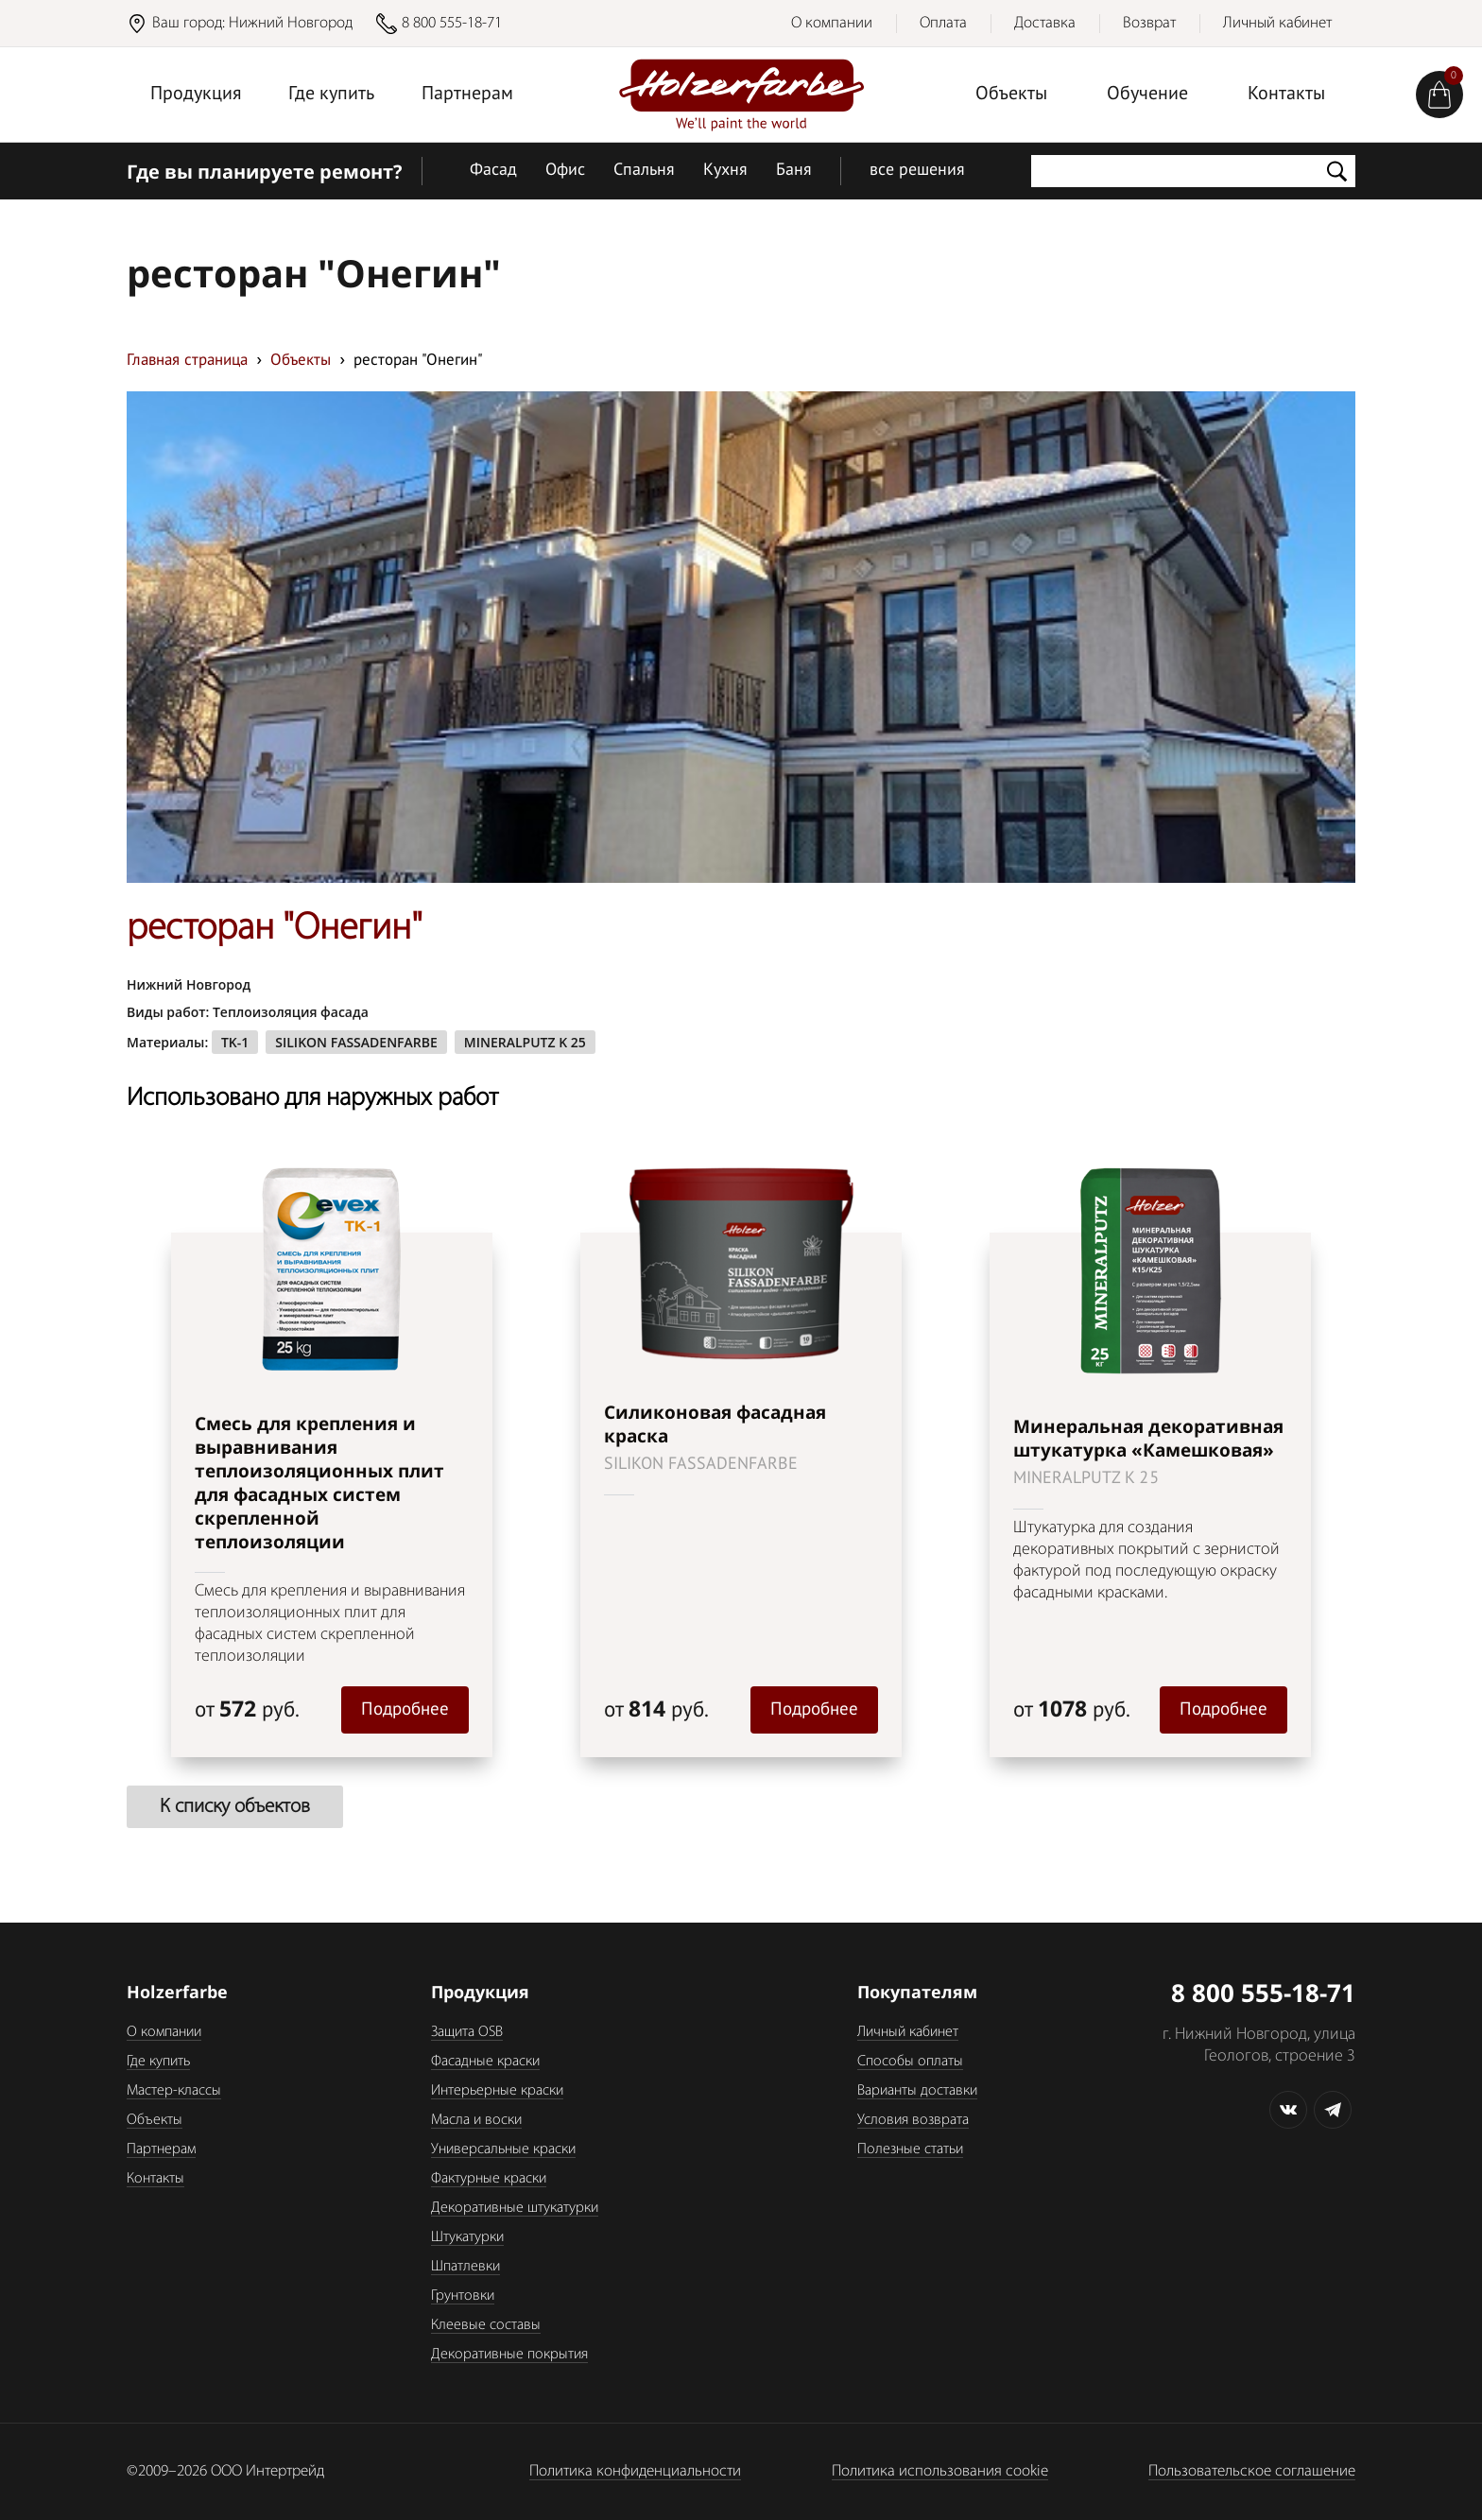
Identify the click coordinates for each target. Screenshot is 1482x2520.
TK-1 (235, 1042)
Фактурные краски (488, 2178)
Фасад (493, 171)
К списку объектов (235, 1807)
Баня (794, 171)
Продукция (196, 94)
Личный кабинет (1277, 23)
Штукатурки (467, 2237)
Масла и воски (476, 2120)
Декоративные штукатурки (514, 2208)
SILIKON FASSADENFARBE (356, 1042)
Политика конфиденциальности (635, 2471)
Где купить (331, 94)
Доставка (1045, 23)
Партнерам (467, 94)
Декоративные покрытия (509, 2354)
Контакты (1286, 94)
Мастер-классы (174, 2090)
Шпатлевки (465, 2266)
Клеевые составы (486, 2325)
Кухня (725, 171)
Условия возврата (913, 2120)
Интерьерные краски (497, 2090)
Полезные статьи (910, 2149)
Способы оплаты (910, 2061)
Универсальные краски (503, 2149)
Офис (565, 171)
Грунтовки (462, 2296)
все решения (917, 171)
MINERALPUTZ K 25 (525, 1042)
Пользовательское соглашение (1251, 2471)
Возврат (1149, 23)
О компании (831, 23)
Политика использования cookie (940, 2471)
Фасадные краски (485, 2061)
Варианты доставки (917, 2090)
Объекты (1011, 94)
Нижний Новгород (291, 23)
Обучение (1147, 94)
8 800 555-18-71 (452, 23)
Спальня (644, 171)
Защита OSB (467, 2032)
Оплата (943, 23)
